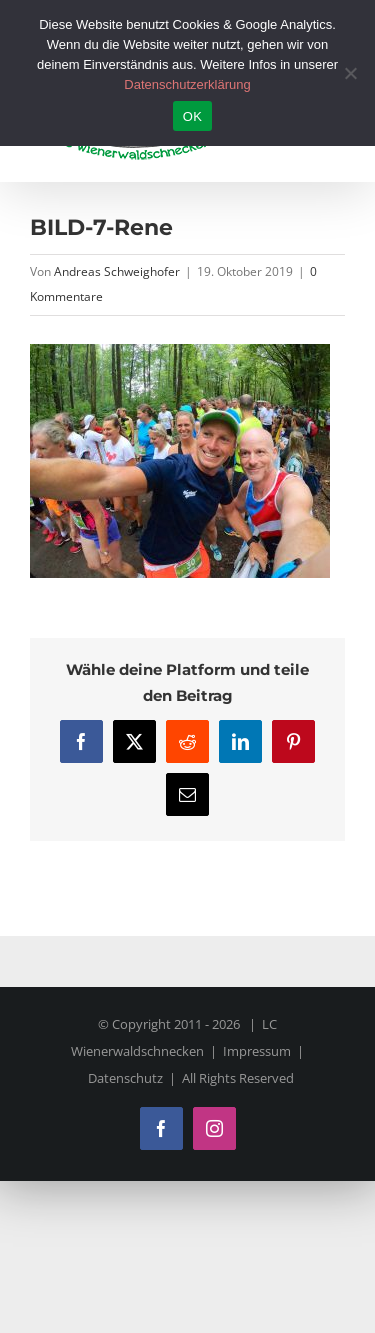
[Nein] (350, 73)
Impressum (257, 1051)
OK (192, 116)
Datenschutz (125, 1078)
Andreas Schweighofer (117, 271)
